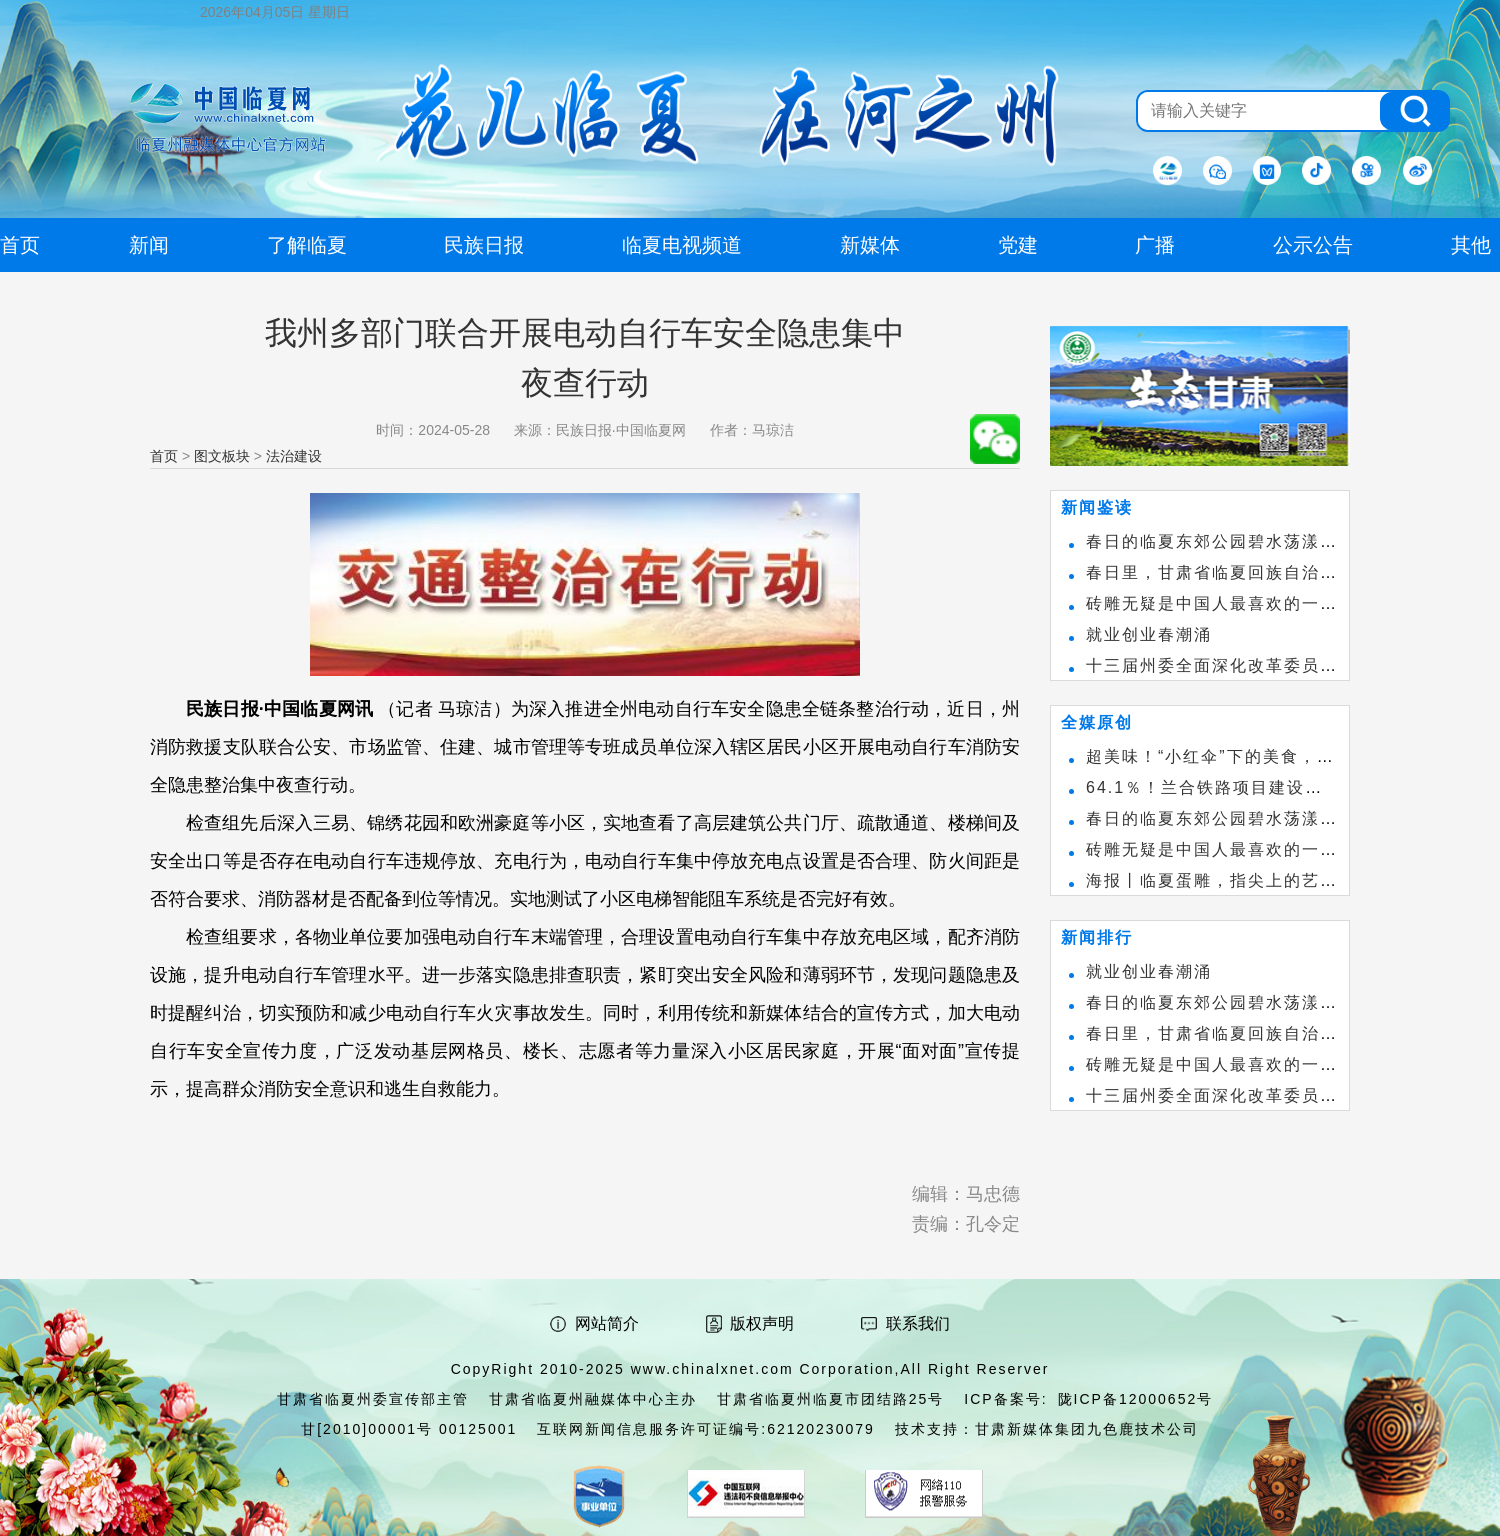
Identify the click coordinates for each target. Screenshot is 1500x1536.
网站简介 (607, 1323)
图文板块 (222, 456)
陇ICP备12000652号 (1136, 1399)
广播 (1155, 245)
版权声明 (762, 1323)
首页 (164, 456)
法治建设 (294, 456)
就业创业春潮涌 (1149, 634)
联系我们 (918, 1323)
